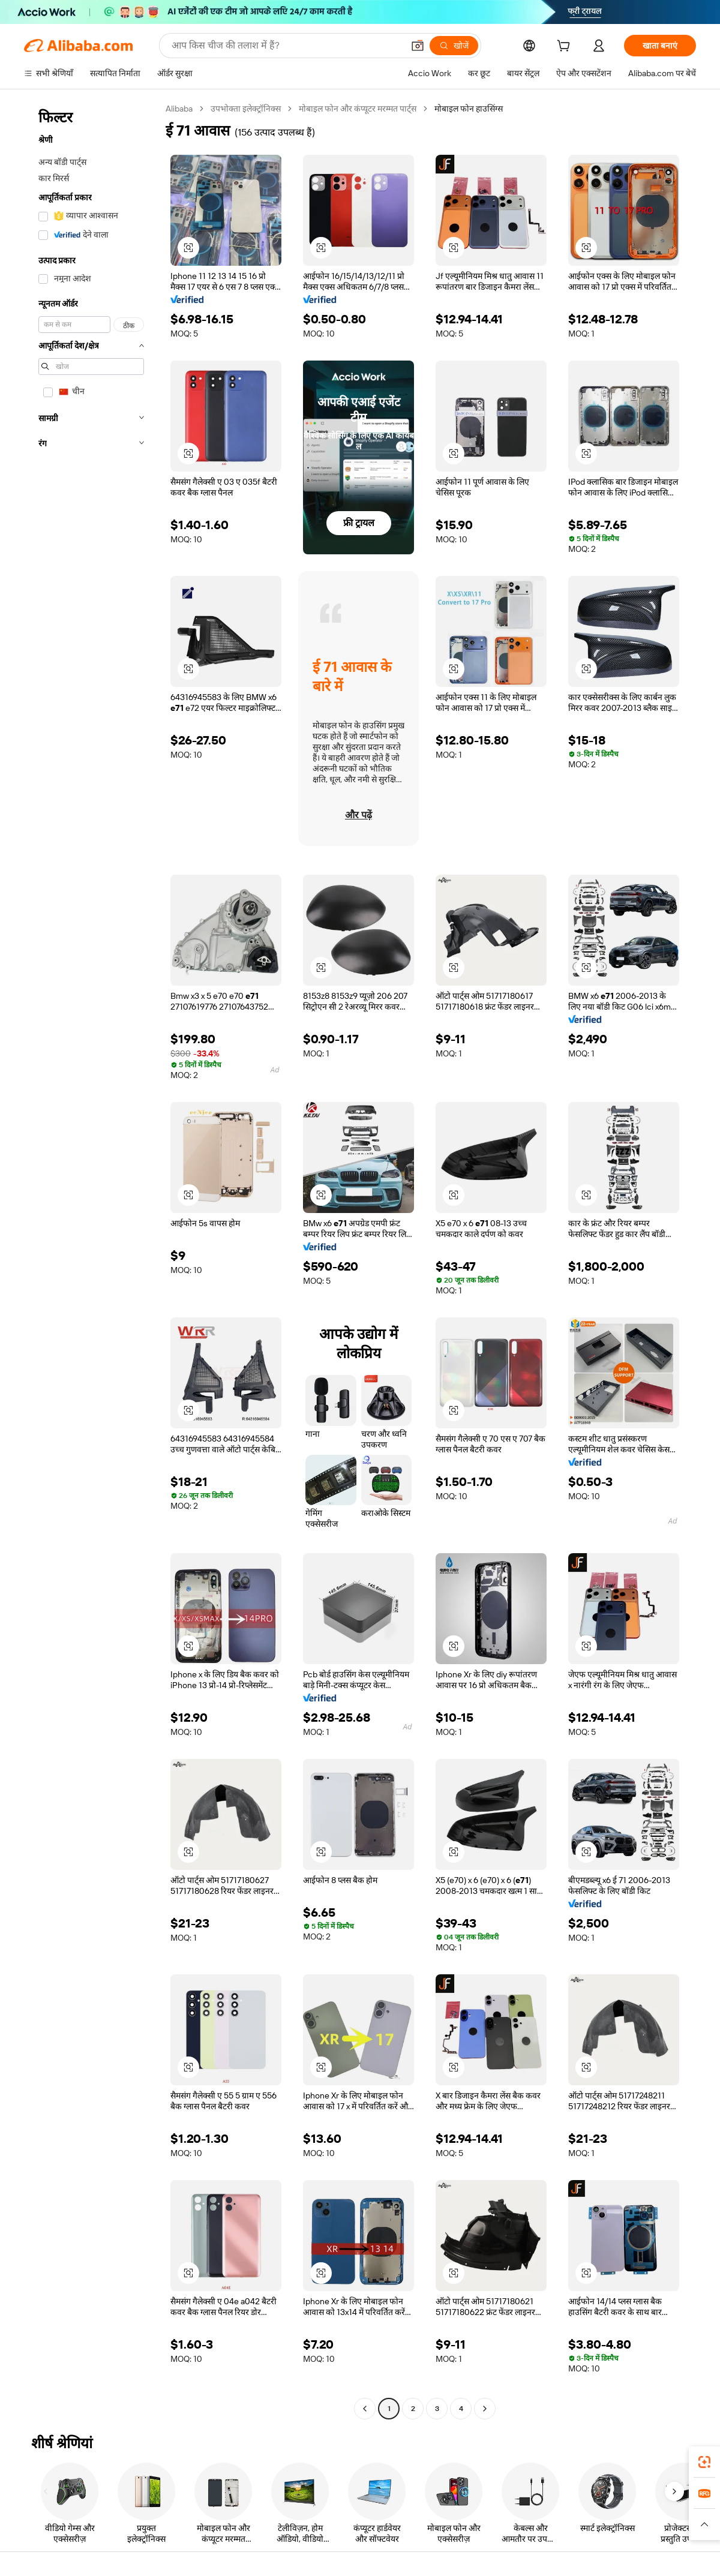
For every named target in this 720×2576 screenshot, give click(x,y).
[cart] (566, 47)
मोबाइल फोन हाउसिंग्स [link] (475, 108)
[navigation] (91, 1260)
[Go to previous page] (365, 2408)
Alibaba (181, 108)
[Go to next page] (485, 2408)
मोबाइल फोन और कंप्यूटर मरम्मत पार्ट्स (362, 108)
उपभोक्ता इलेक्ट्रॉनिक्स (249, 108)
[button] (188, 248)
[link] (704, 2462)
